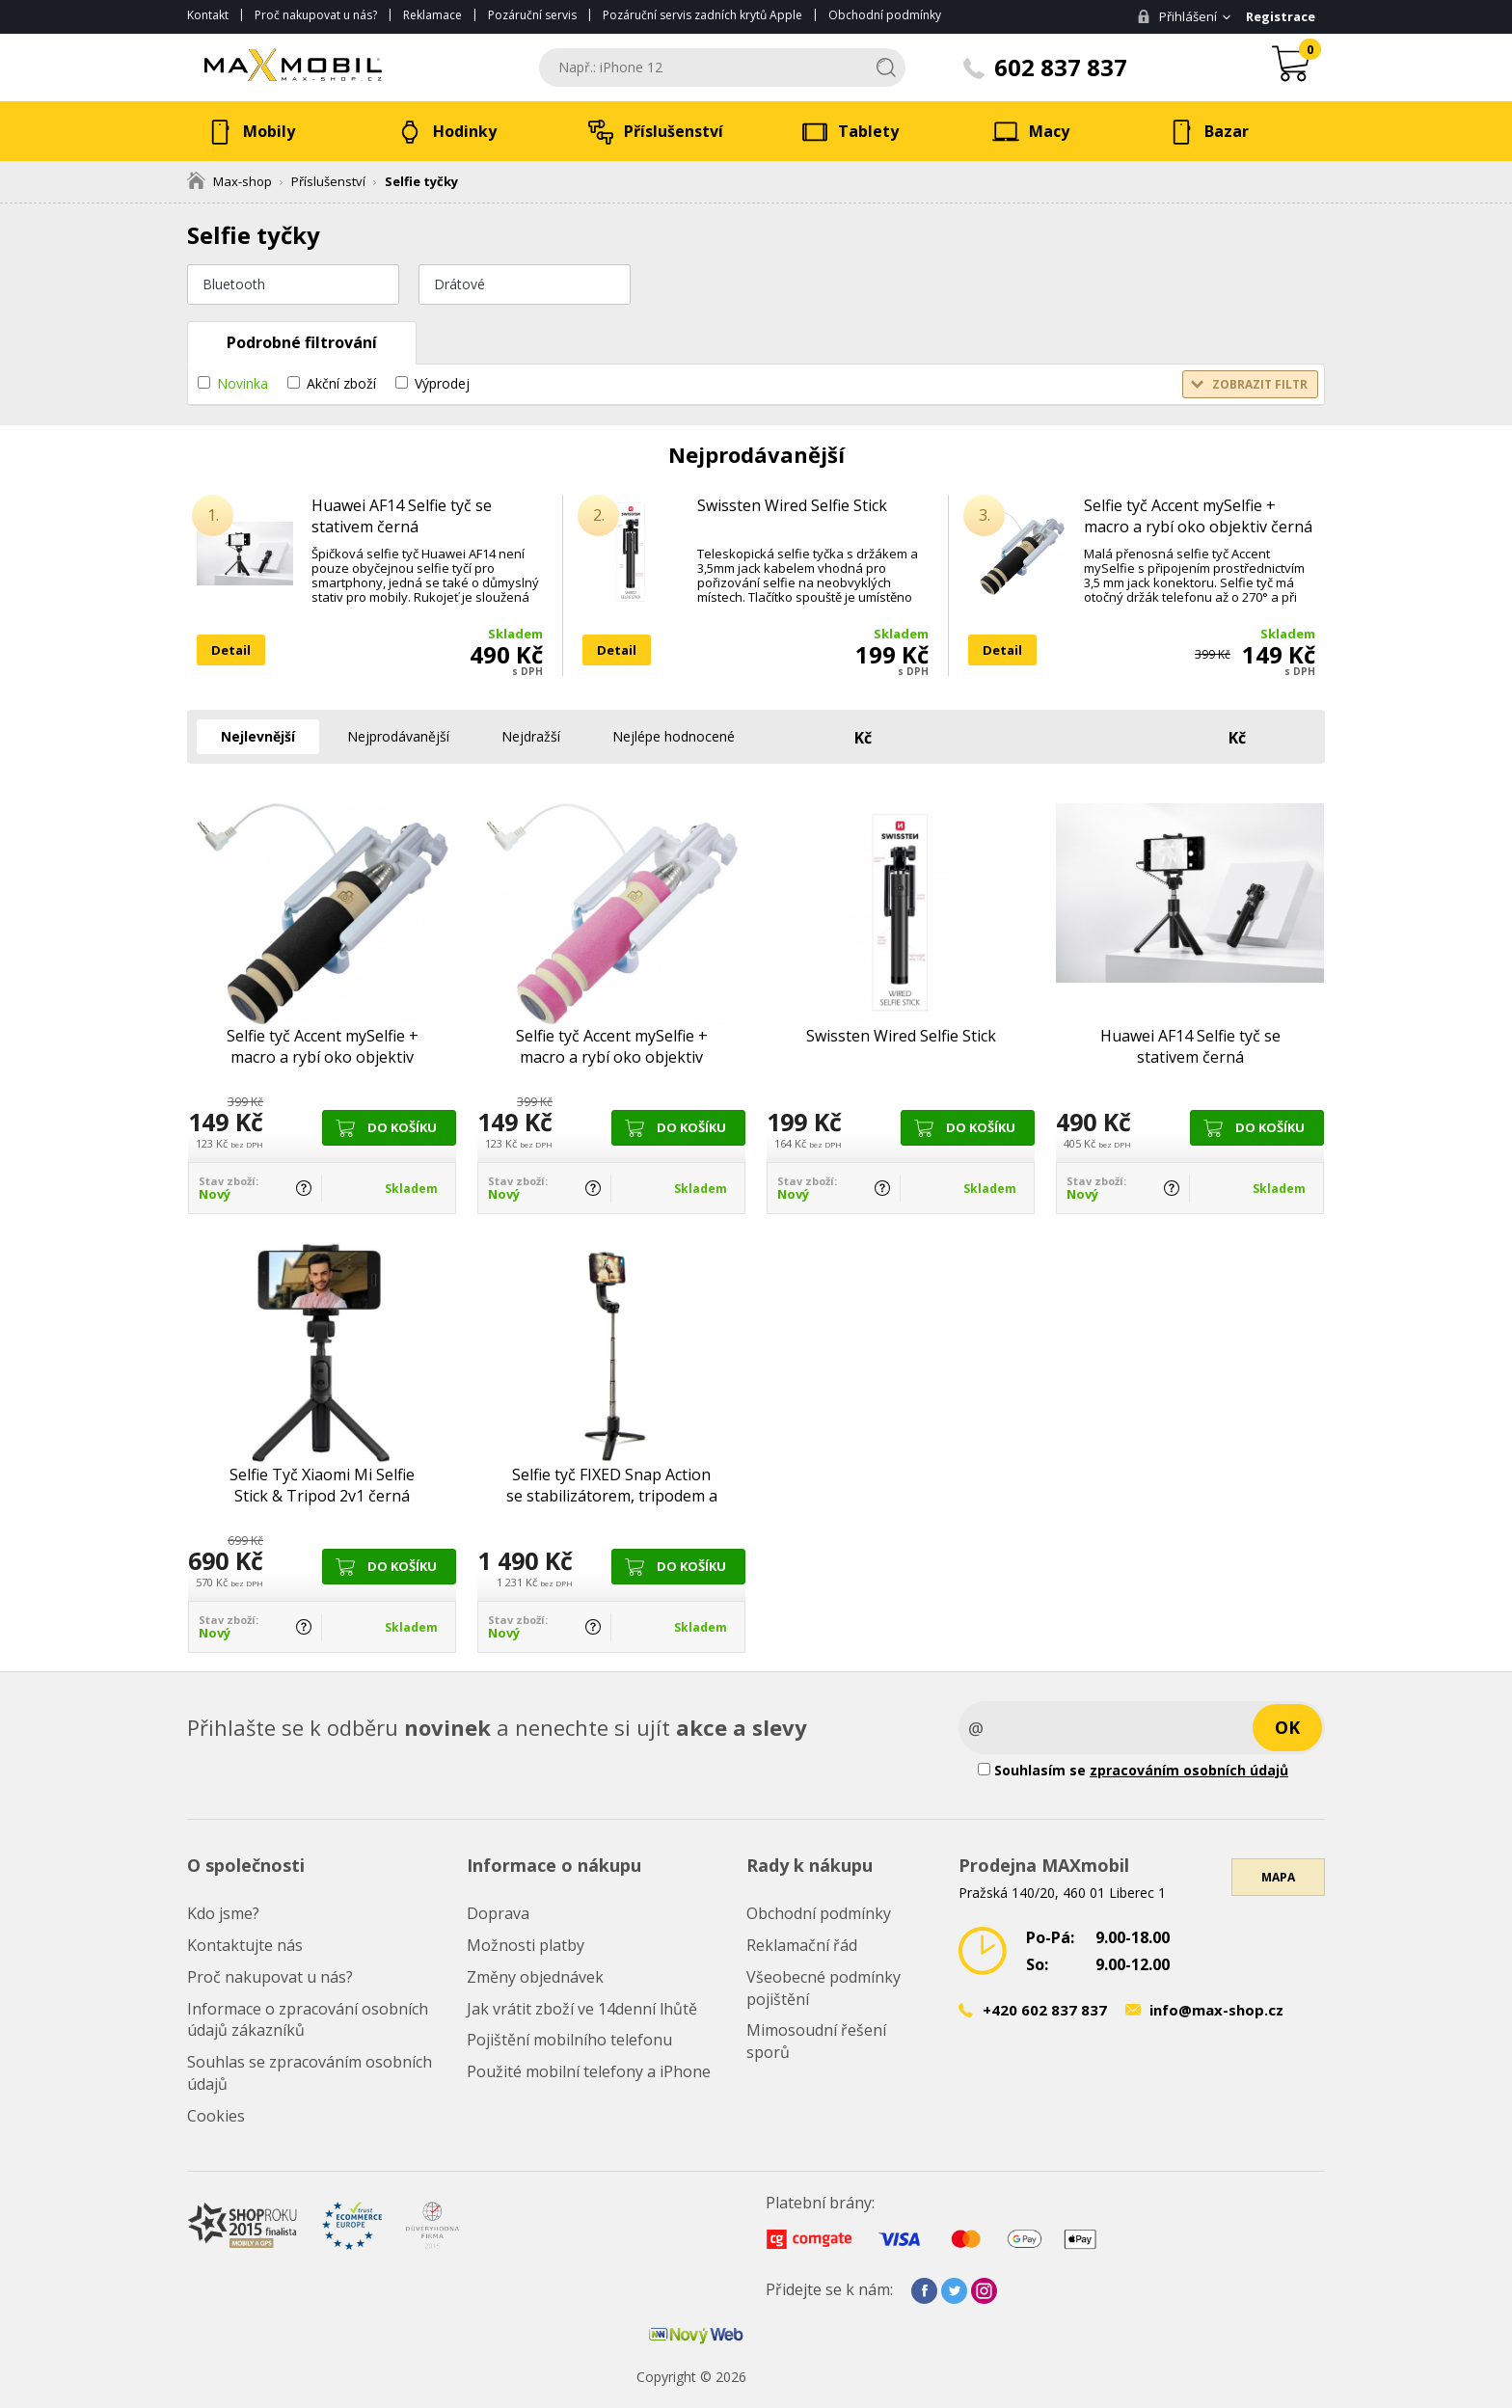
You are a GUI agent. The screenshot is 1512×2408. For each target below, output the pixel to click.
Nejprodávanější (398, 736)
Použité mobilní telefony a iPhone (589, 2071)
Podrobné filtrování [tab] (302, 342)
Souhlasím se (1133, 1770)
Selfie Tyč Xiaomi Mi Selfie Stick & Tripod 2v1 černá (322, 1485)
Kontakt (208, 15)
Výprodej (442, 383)
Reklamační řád (801, 1945)
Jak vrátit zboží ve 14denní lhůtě (582, 2008)
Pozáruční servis (532, 15)
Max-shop (229, 181)
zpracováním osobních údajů (1189, 1770)
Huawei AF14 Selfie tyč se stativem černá (401, 516)
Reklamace (432, 15)
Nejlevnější (258, 736)
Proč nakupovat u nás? (316, 15)
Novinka (242, 383)
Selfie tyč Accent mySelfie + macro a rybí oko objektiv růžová (612, 1046)
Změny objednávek (535, 1977)
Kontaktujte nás (245, 1945)
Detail (231, 650)
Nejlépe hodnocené (673, 736)
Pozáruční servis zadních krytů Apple (702, 15)
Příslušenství (328, 181)
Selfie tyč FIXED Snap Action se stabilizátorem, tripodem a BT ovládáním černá (611, 1485)
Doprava (498, 1913)
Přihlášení (1177, 16)
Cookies (216, 2115)
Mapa (1278, 1877)
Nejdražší (530, 736)
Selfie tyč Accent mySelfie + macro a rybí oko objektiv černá (1198, 516)
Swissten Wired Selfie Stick (792, 505)
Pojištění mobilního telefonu (569, 2039)
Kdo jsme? (223, 1913)
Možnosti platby (525, 1945)
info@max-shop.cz (1216, 2009)
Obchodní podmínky (884, 15)
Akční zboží (341, 383)
